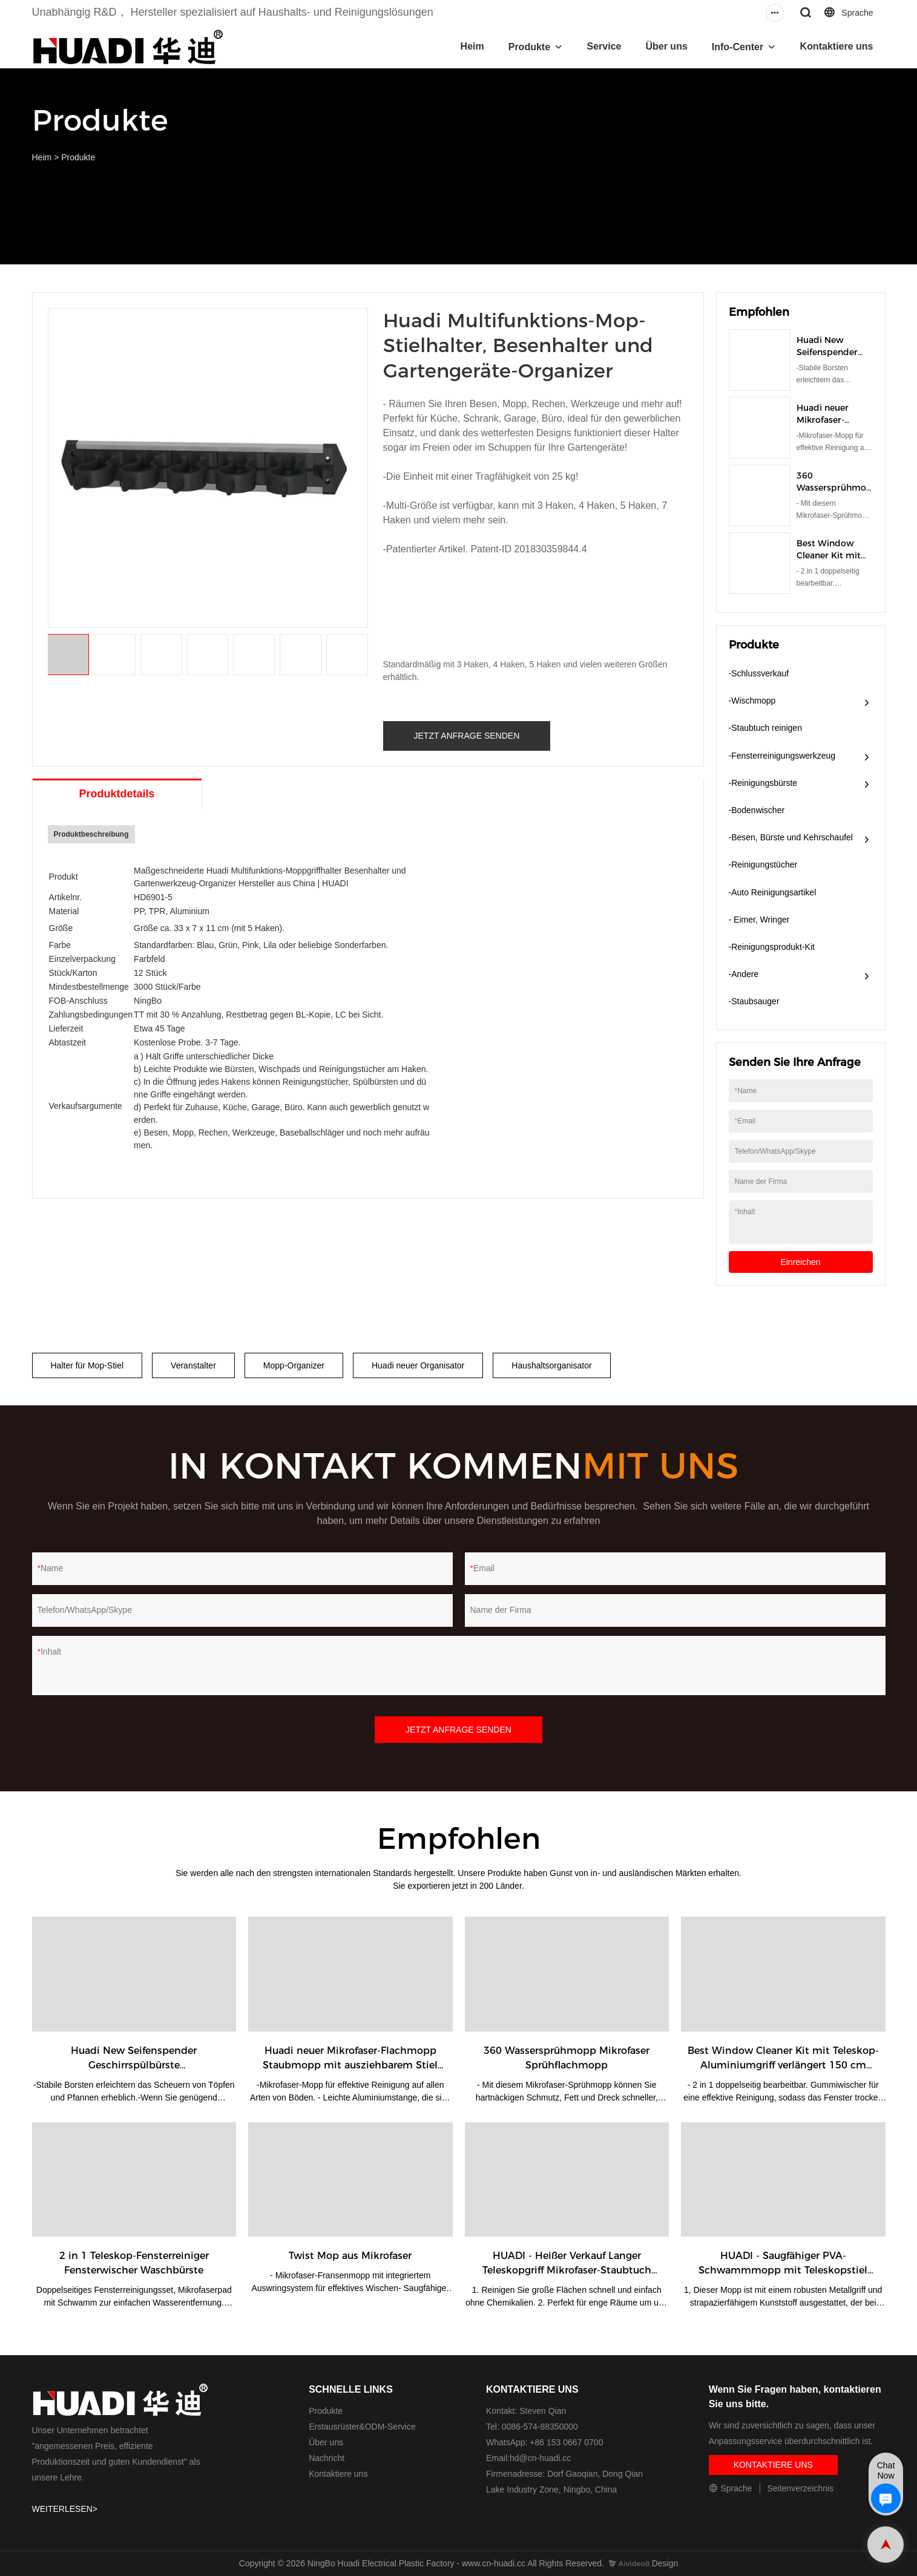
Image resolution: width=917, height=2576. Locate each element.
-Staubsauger (754, 1001)
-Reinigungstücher (763, 864)
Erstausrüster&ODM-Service (362, 2426)
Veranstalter (193, 1365)
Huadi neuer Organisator (418, 1365)
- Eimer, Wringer (759, 919)
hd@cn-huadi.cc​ (540, 2458)
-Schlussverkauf (759, 673)
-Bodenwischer (757, 810)
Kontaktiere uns (836, 46)
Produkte (529, 47)
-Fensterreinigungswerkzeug (782, 755)
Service (604, 46)
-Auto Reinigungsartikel (773, 892)
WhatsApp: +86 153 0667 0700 (544, 2442)
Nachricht (326, 2458)
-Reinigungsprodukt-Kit (772, 947)
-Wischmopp (752, 700)
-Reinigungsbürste (763, 783)
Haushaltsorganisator (551, 1365)
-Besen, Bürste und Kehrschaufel (791, 837)
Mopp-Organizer (293, 1365)
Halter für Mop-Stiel (87, 1365)
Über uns (666, 46)
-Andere (744, 974)
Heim (472, 46)
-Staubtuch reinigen (765, 728)
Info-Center (737, 47)
